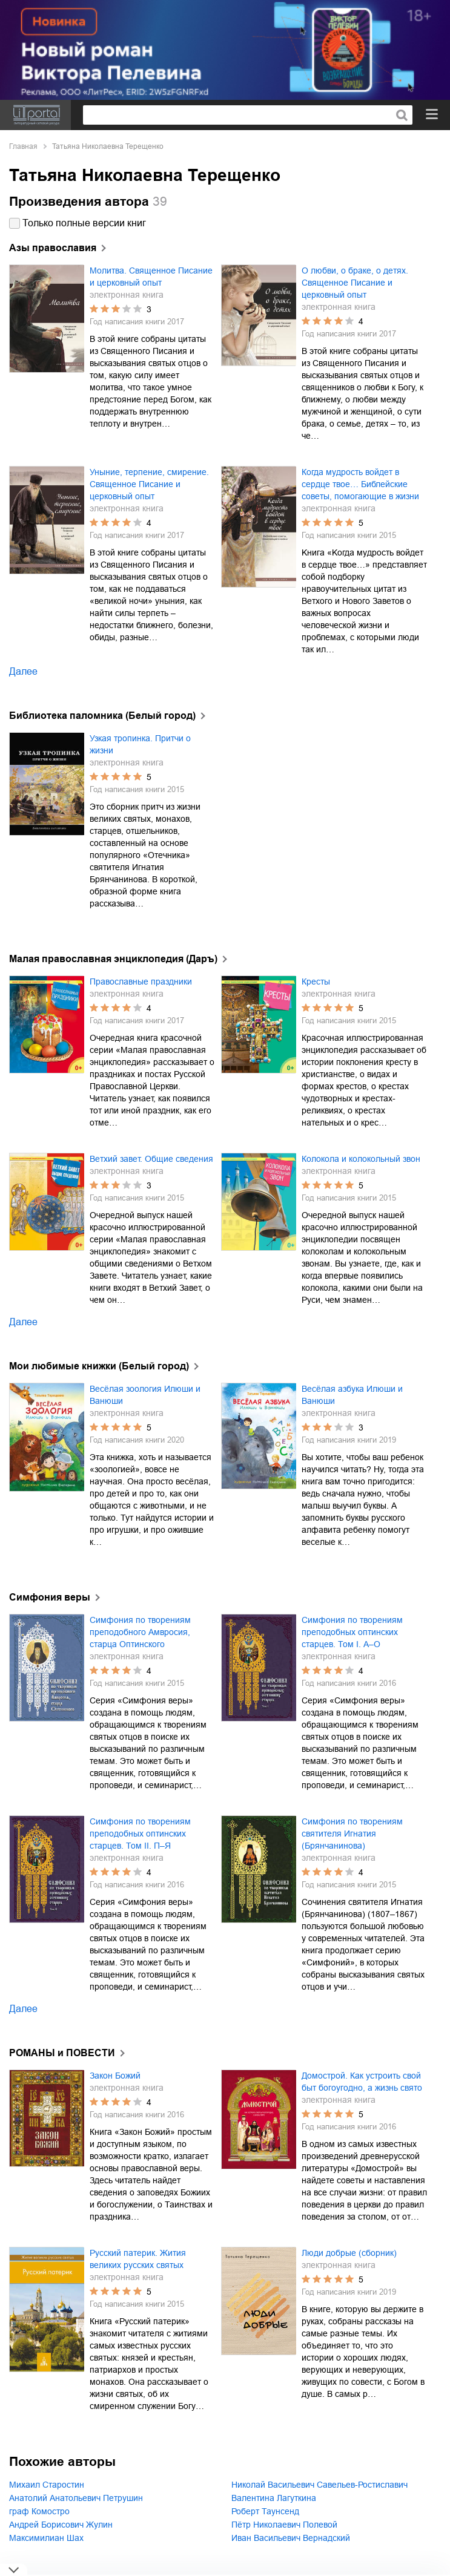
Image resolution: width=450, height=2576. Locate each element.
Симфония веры (49, 1597)
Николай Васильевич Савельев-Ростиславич (319, 2484)
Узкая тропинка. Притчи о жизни (140, 744)
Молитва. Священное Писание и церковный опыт (151, 276)
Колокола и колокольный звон (361, 1159)
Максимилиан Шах (46, 2538)
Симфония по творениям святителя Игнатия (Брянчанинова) (352, 1833)
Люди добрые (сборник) (349, 2253)
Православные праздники (141, 981)
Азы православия (52, 248)
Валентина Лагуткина (273, 2498)
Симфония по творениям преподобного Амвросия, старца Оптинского (140, 1632)
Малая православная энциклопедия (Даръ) (113, 959)
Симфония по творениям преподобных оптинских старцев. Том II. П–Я (140, 1833)
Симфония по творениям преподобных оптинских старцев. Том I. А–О (352, 1632)
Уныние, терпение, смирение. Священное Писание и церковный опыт (149, 484)
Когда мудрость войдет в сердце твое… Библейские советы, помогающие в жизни (360, 484)
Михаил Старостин (46, 2484)
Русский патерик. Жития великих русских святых (138, 2259)
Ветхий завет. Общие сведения (151, 1159)
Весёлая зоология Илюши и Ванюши (145, 1395)
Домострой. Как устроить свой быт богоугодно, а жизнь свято (362, 2082)
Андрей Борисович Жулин (61, 2524)
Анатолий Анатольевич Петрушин (76, 2498)
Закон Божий (115, 2075)
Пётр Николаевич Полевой (284, 2524)
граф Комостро (39, 2511)
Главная (23, 146)
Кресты (316, 981)
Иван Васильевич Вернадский (290, 2538)
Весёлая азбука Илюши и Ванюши (352, 1395)
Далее (23, 671)
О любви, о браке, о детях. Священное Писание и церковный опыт (355, 283)
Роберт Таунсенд (265, 2511)
